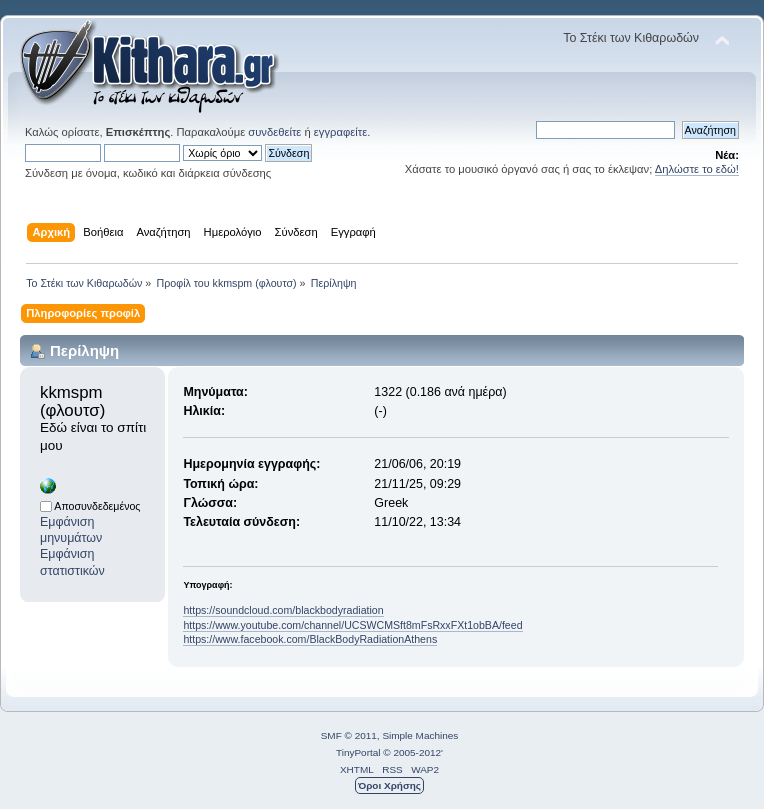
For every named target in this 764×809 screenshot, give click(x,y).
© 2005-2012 (412, 752)
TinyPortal (358, 752)
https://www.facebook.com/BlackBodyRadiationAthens (310, 639)
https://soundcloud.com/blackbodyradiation (283, 610)
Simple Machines (420, 735)
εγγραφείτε (340, 132)
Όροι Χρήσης (389, 785)
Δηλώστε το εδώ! (697, 169)
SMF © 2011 (349, 735)
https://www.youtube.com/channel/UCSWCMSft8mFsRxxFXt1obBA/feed (352, 625)
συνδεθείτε (274, 132)
